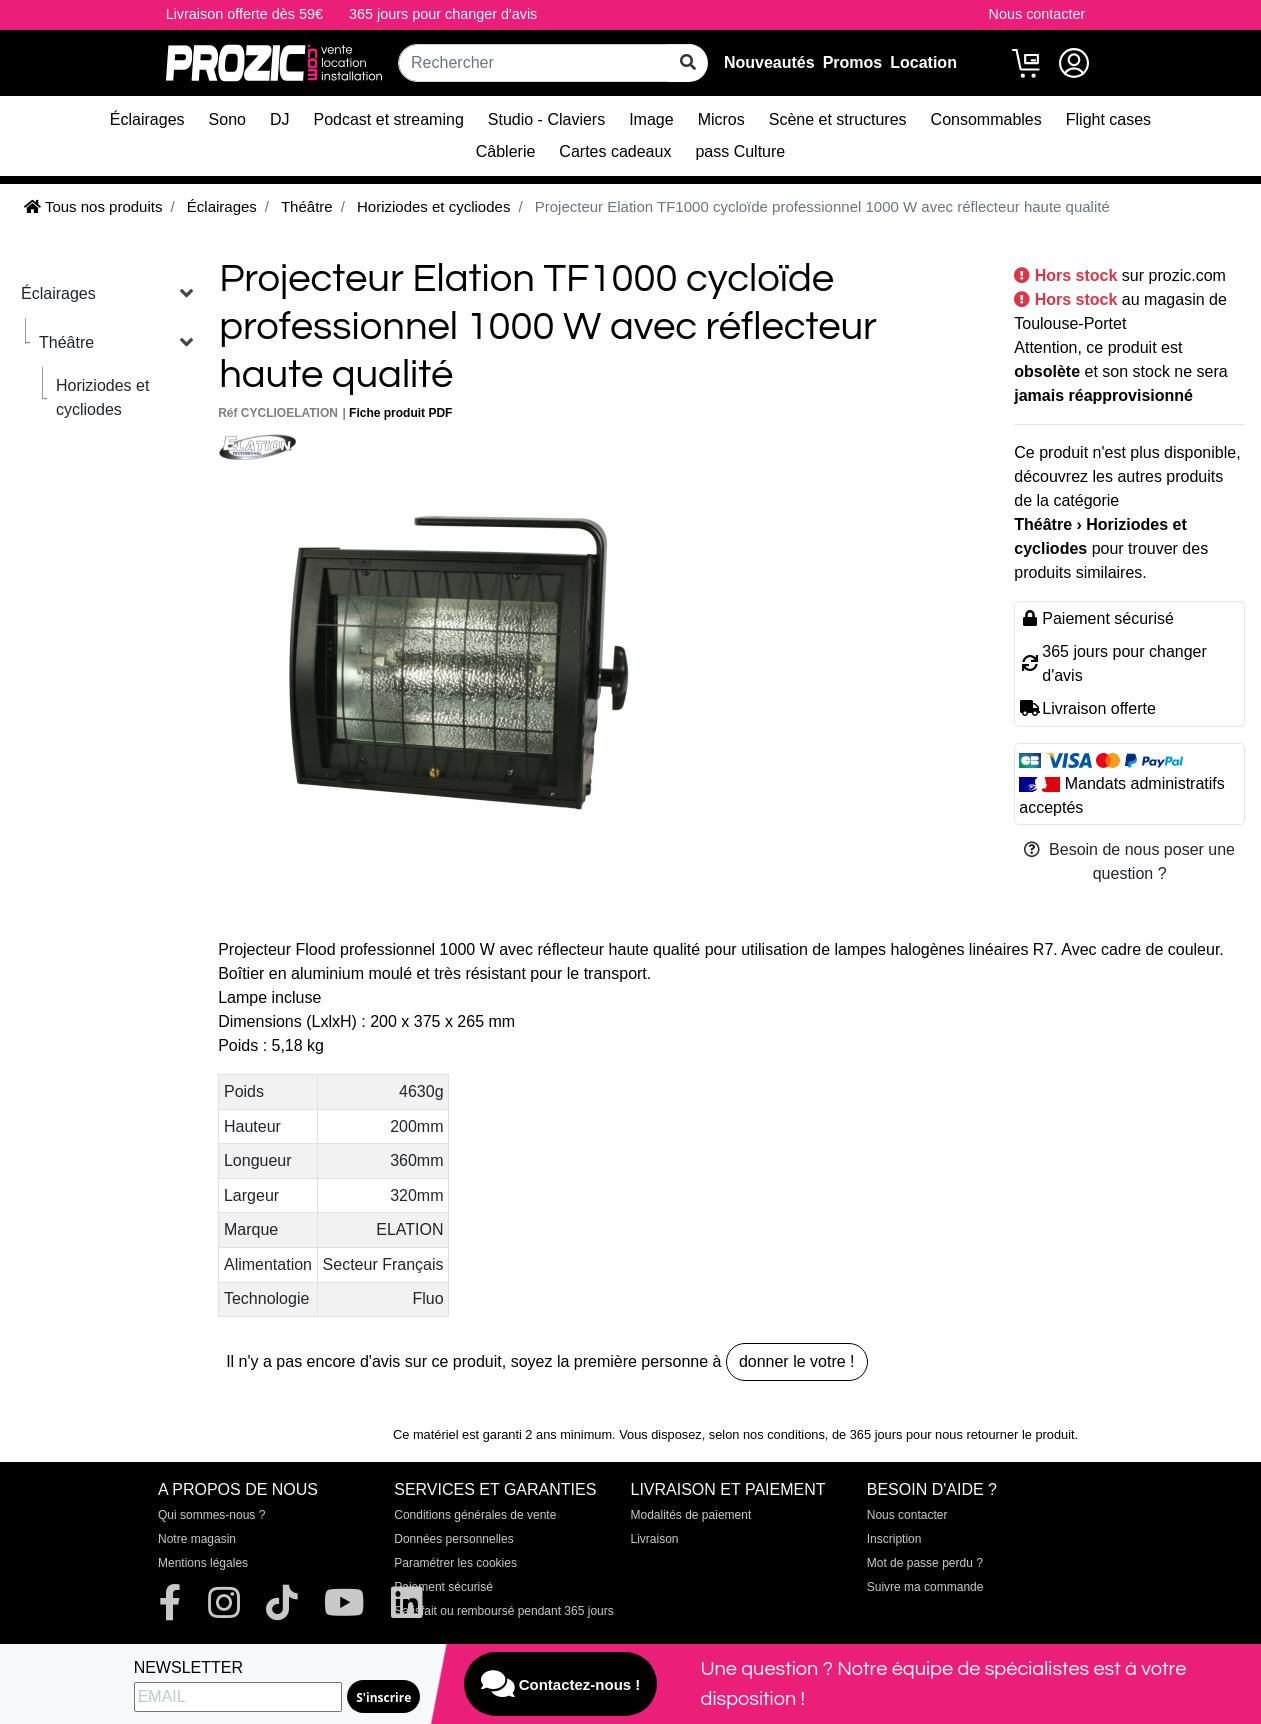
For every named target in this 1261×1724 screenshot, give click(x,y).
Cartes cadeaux (615, 151)
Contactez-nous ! (561, 1684)
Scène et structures (838, 119)
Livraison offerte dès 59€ (244, 14)
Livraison (655, 1539)
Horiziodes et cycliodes (102, 397)
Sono (227, 119)
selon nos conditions (767, 1434)
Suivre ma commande (925, 1587)
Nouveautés (769, 62)
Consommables (986, 119)
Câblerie (506, 151)
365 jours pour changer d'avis (443, 14)
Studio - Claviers (546, 119)
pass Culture (740, 151)
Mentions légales (203, 1563)
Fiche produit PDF (400, 413)
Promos (853, 62)
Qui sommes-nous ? (211, 1515)
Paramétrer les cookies (455, 1563)
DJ (280, 119)
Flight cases (1108, 119)
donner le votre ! (797, 1361)
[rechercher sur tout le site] (688, 63)
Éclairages (147, 119)
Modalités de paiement (691, 1515)
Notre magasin (197, 1539)
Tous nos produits (93, 206)
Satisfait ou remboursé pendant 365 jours (503, 1611)
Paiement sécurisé (443, 1587)
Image (651, 119)
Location (923, 62)
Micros (721, 119)
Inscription (894, 1539)
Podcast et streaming (389, 119)
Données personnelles (453, 1539)
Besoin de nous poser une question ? (1129, 861)
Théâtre (66, 342)
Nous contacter (1037, 14)
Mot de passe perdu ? (925, 1563)
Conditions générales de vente (475, 1515)
